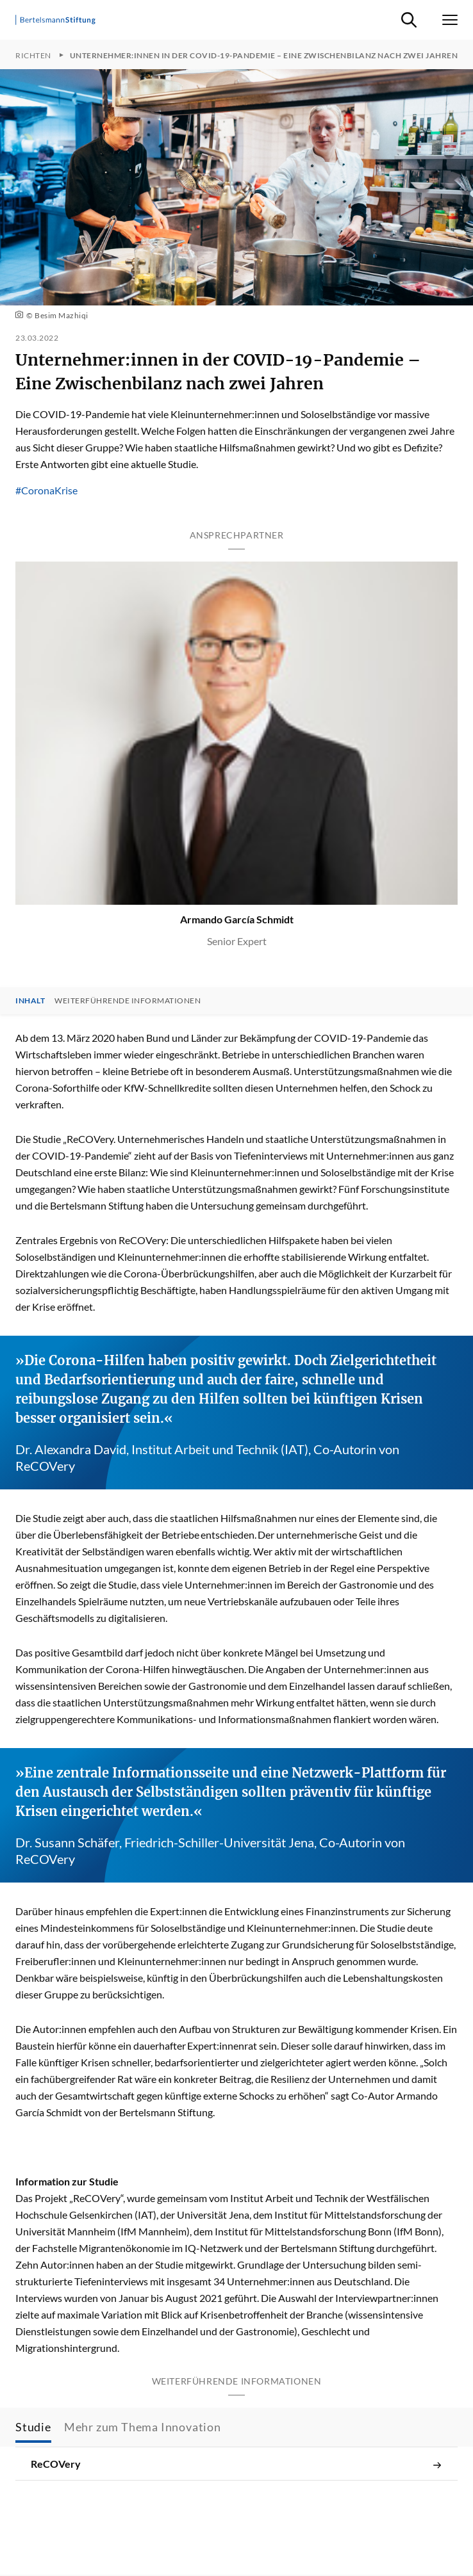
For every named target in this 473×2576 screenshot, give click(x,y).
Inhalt (30, 1001)
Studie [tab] (33, 2427)
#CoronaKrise (46, 490)
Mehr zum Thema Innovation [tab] (142, 2427)
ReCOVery (236, 2464)
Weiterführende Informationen (127, 1001)
